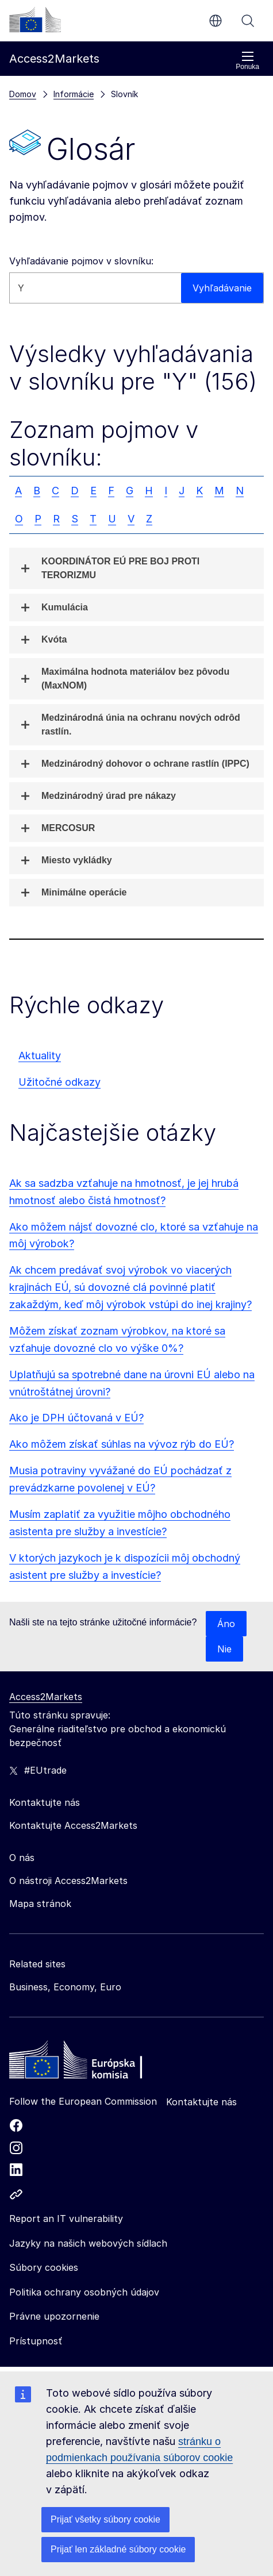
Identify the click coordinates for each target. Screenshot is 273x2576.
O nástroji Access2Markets (68, 1880)
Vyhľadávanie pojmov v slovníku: (81, 261)
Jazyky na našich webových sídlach (88, 2243)
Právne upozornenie (54, 2316)
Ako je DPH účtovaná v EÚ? (76, 1418)
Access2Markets (45, 1696)
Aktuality (39, 1055)
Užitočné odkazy (59, 1082)
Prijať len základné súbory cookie (118, 2549)
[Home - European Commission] (92, 2062)
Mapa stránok (40, 1903)
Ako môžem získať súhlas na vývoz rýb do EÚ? (121, 1444)
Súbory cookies (43, 2267)
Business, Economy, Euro (65, 1987)
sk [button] (215, 21)
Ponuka (247, 61)
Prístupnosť (35, 2341)
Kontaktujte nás (201, 2102)
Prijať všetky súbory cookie (105, 2519)
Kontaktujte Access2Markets (73, 1825)
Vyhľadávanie (248, 21)
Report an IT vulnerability (66, 2218)
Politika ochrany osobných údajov (84, 2292)
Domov (22, 94)
